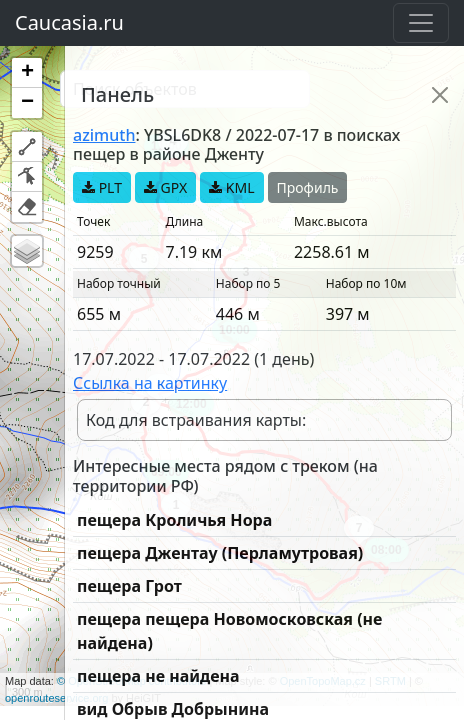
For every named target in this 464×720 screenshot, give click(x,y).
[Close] (440, 95)
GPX (165, 187)
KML (231, 187)
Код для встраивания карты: (196, 420)
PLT (102, 187)
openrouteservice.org (56, 698)
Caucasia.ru (69, 22)
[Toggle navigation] (421, 23)
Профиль (308, 187)
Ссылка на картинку (150, 383)
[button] (27, 73)
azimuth (104, 135)
